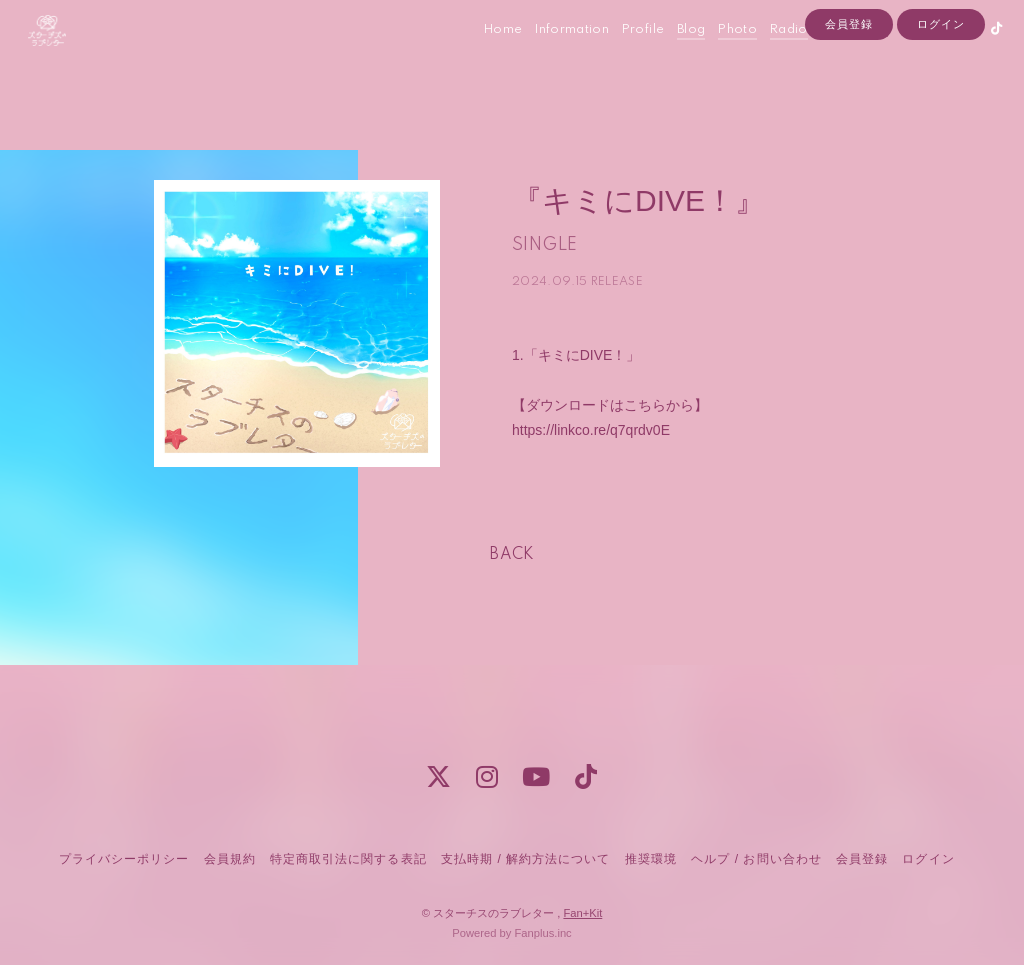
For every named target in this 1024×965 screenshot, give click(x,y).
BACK (512, 555)
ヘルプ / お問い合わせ (756, 859)
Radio (769, 58)
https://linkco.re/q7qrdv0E (591, 430)
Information (552, 58)
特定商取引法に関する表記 (348, 859)
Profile (623, 58)
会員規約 (230, 859)
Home (483, 58)
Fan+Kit (582, 913)
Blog (671, 58)
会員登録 (849, 92)
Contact (825, 58)
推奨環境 (651, 859)
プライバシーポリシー (124, 859)
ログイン (941, 92)
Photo (717, 58)
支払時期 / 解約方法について (526, 859)
